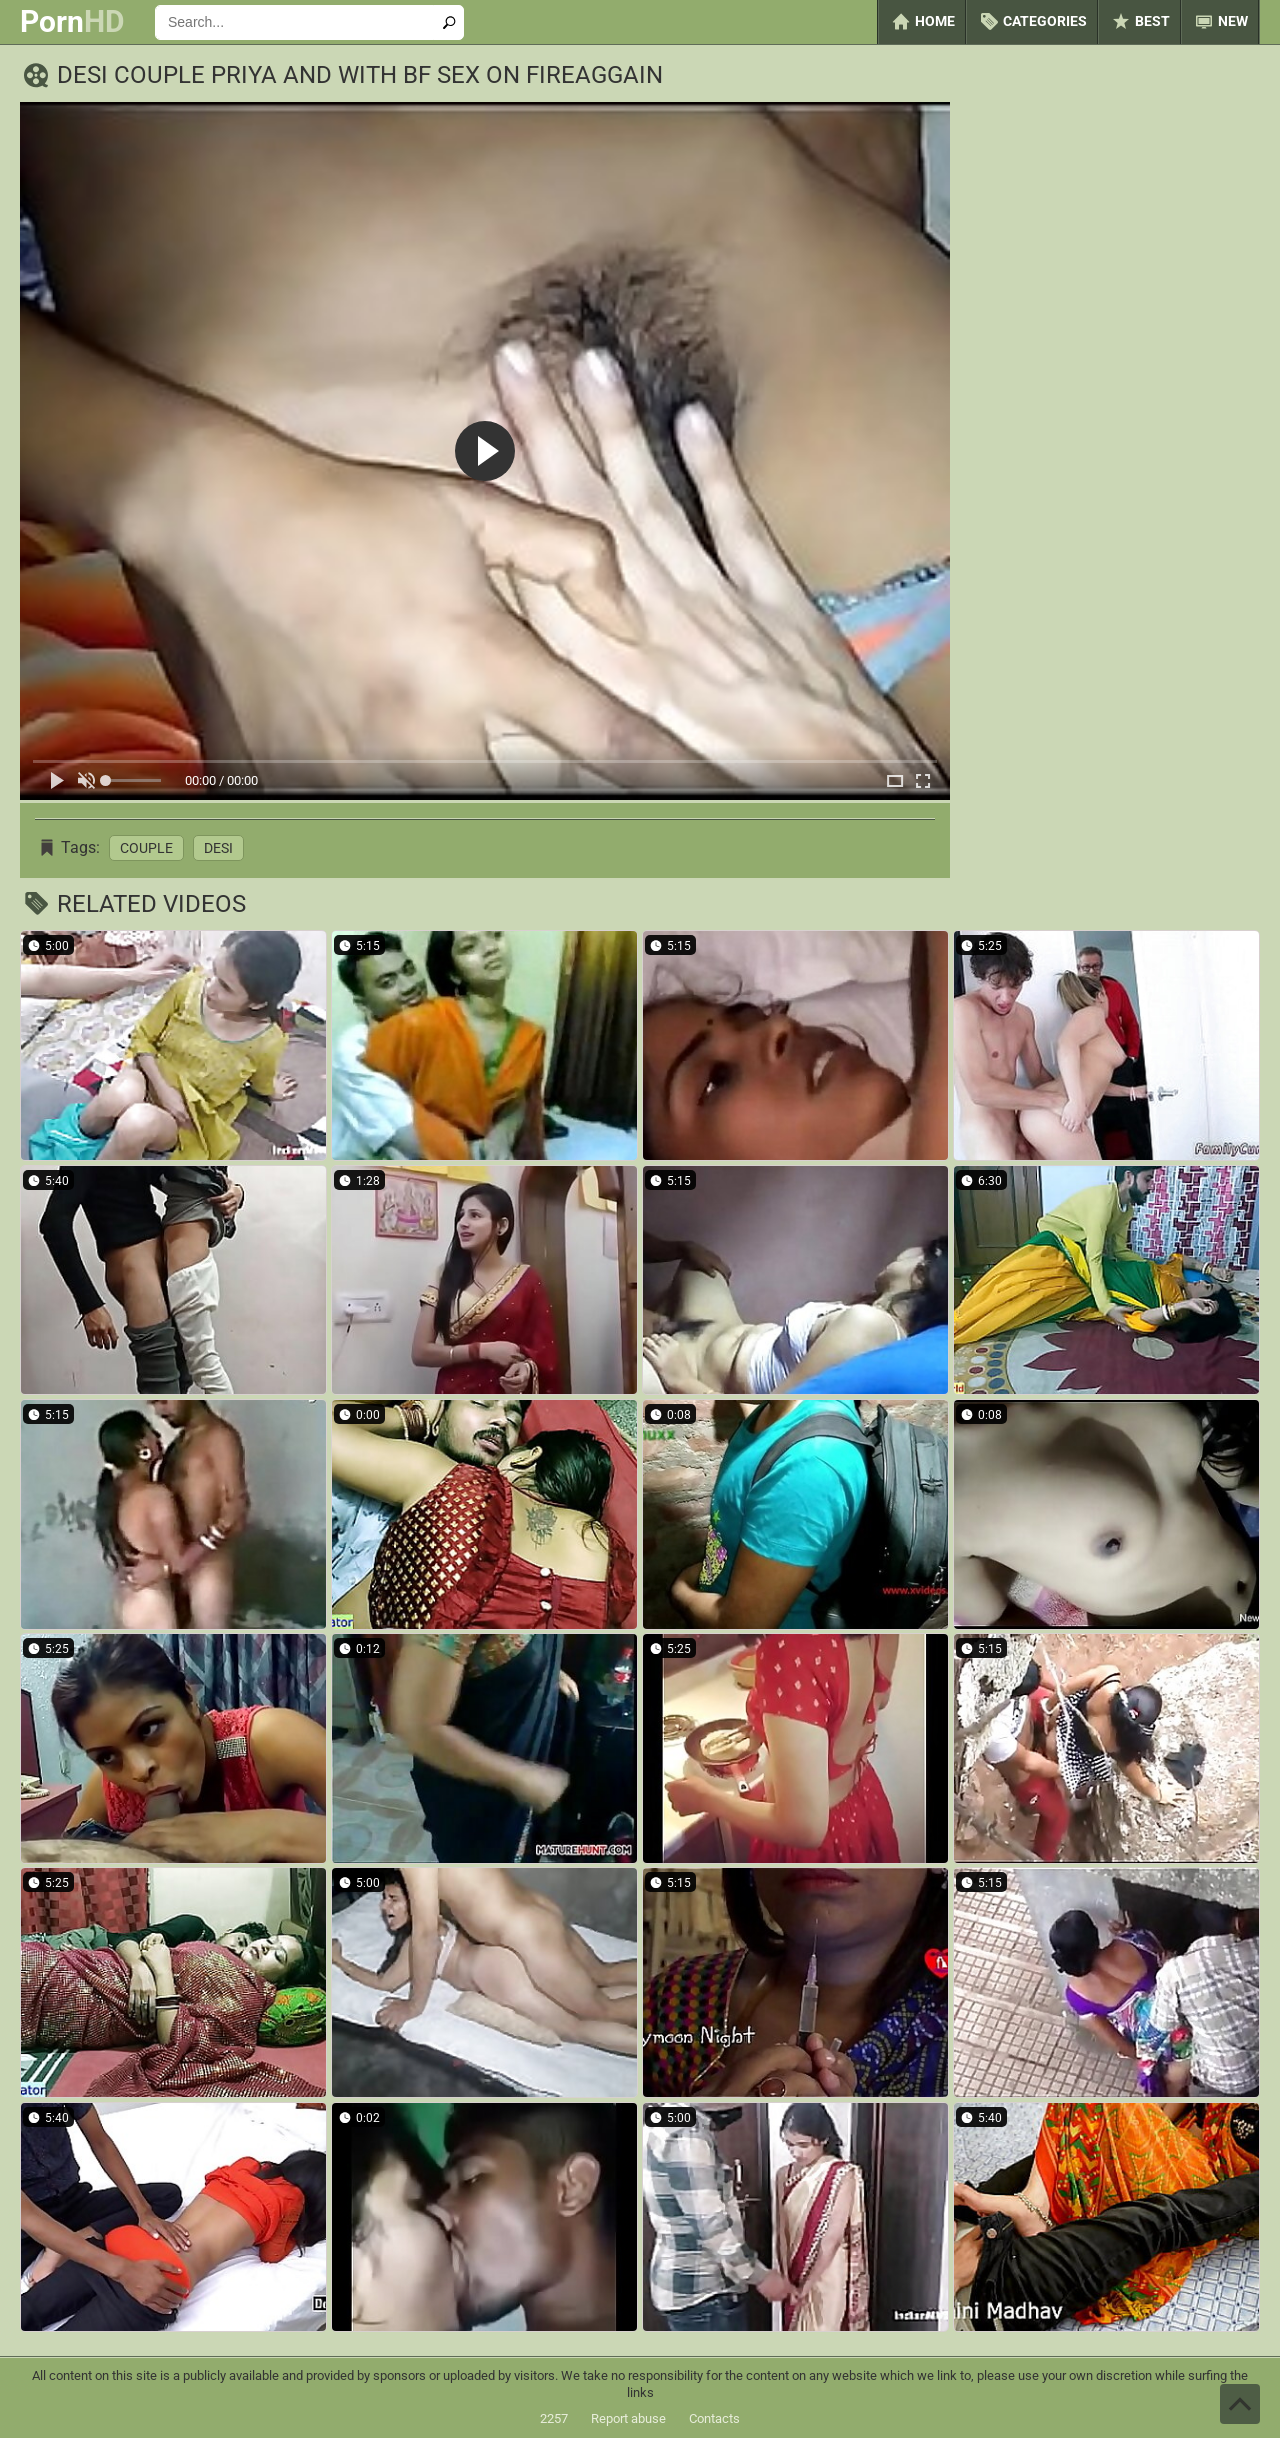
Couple (146, 848)
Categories (1032, 22)
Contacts (714, 2418)
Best (1139, 22)
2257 (554, 2418)
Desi (218, 848)
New (1220, 22)
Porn (72, 22)
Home (922, 22)
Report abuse (628, 2418)
